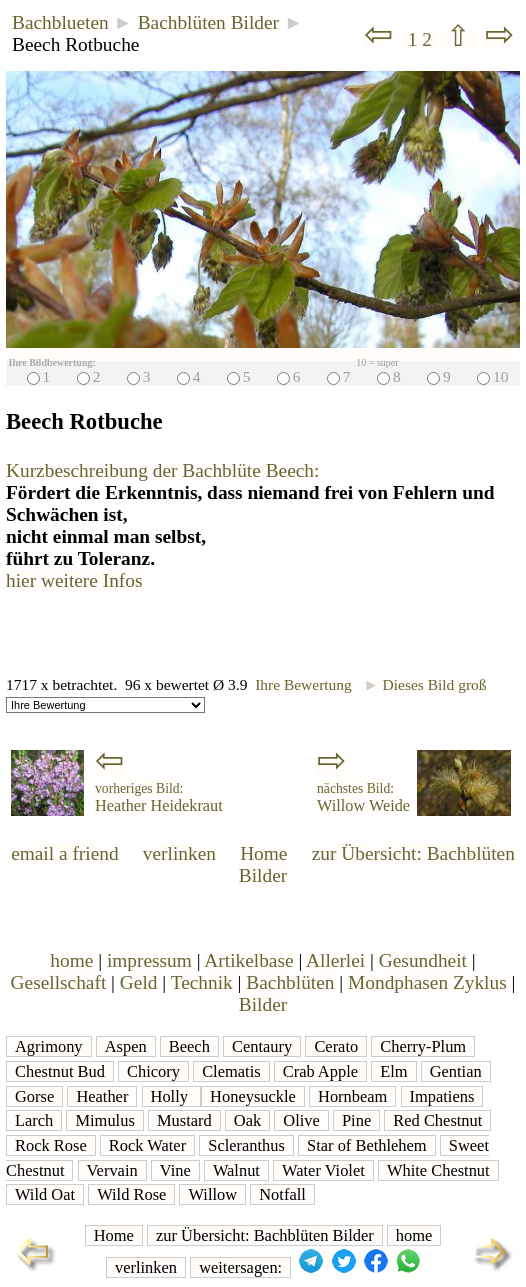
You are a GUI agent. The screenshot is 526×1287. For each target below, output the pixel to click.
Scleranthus (246, 1145)
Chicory (153, 1071)
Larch (34, 1120)
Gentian (456, 1071)
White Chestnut (438, 1170)
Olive (301, 1120)
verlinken (179, 853)
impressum (149, 960)
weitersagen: (240, 1267)
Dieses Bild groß (424, 684)
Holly (172, 1096)
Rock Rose (51, 1145)
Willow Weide (363, 798)
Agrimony (49, 1046)
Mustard (184, 1120)
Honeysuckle (253, 1096)
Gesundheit (423, 960)
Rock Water (147, 1145)
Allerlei (335, 960)
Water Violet (323, 1170)
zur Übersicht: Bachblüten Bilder (265, 1235)
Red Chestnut (437, 1120)
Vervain (112, 1170)
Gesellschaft (59, 982)
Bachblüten (290, 982)
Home (263, 853)
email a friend (65, 853)
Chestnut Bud (60, 1071)
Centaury (262, 1046)
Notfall (282, 1194)
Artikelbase (248, 960)
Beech (189, 1046)
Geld (139, 982)
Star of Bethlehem (367, 1145)
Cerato (336, 1046)
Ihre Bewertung (303, 684)
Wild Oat (45, 1194)
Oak (247, 1120)
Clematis (231, 1071)
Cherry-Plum (423, 1046)
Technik (202, 982)
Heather (102, 1096)
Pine (356, 1120)
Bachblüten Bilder (208, 22)
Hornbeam (352, 1096)
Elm (393, 1071)
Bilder (263, 1004)
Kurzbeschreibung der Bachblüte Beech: (162, 470)
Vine (175, 1170)
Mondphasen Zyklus (427, 982)
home (71, 960)
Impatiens (442, 1096)
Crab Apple (320, 1071)
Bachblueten (60, 22)
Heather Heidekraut (159, 798)
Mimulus (104, 1120)
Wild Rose (131, 1194)
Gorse (34, 1096)
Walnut (236, 1170)
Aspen (126, 1046)
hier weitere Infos (74, 580)
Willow (212, 1194)
